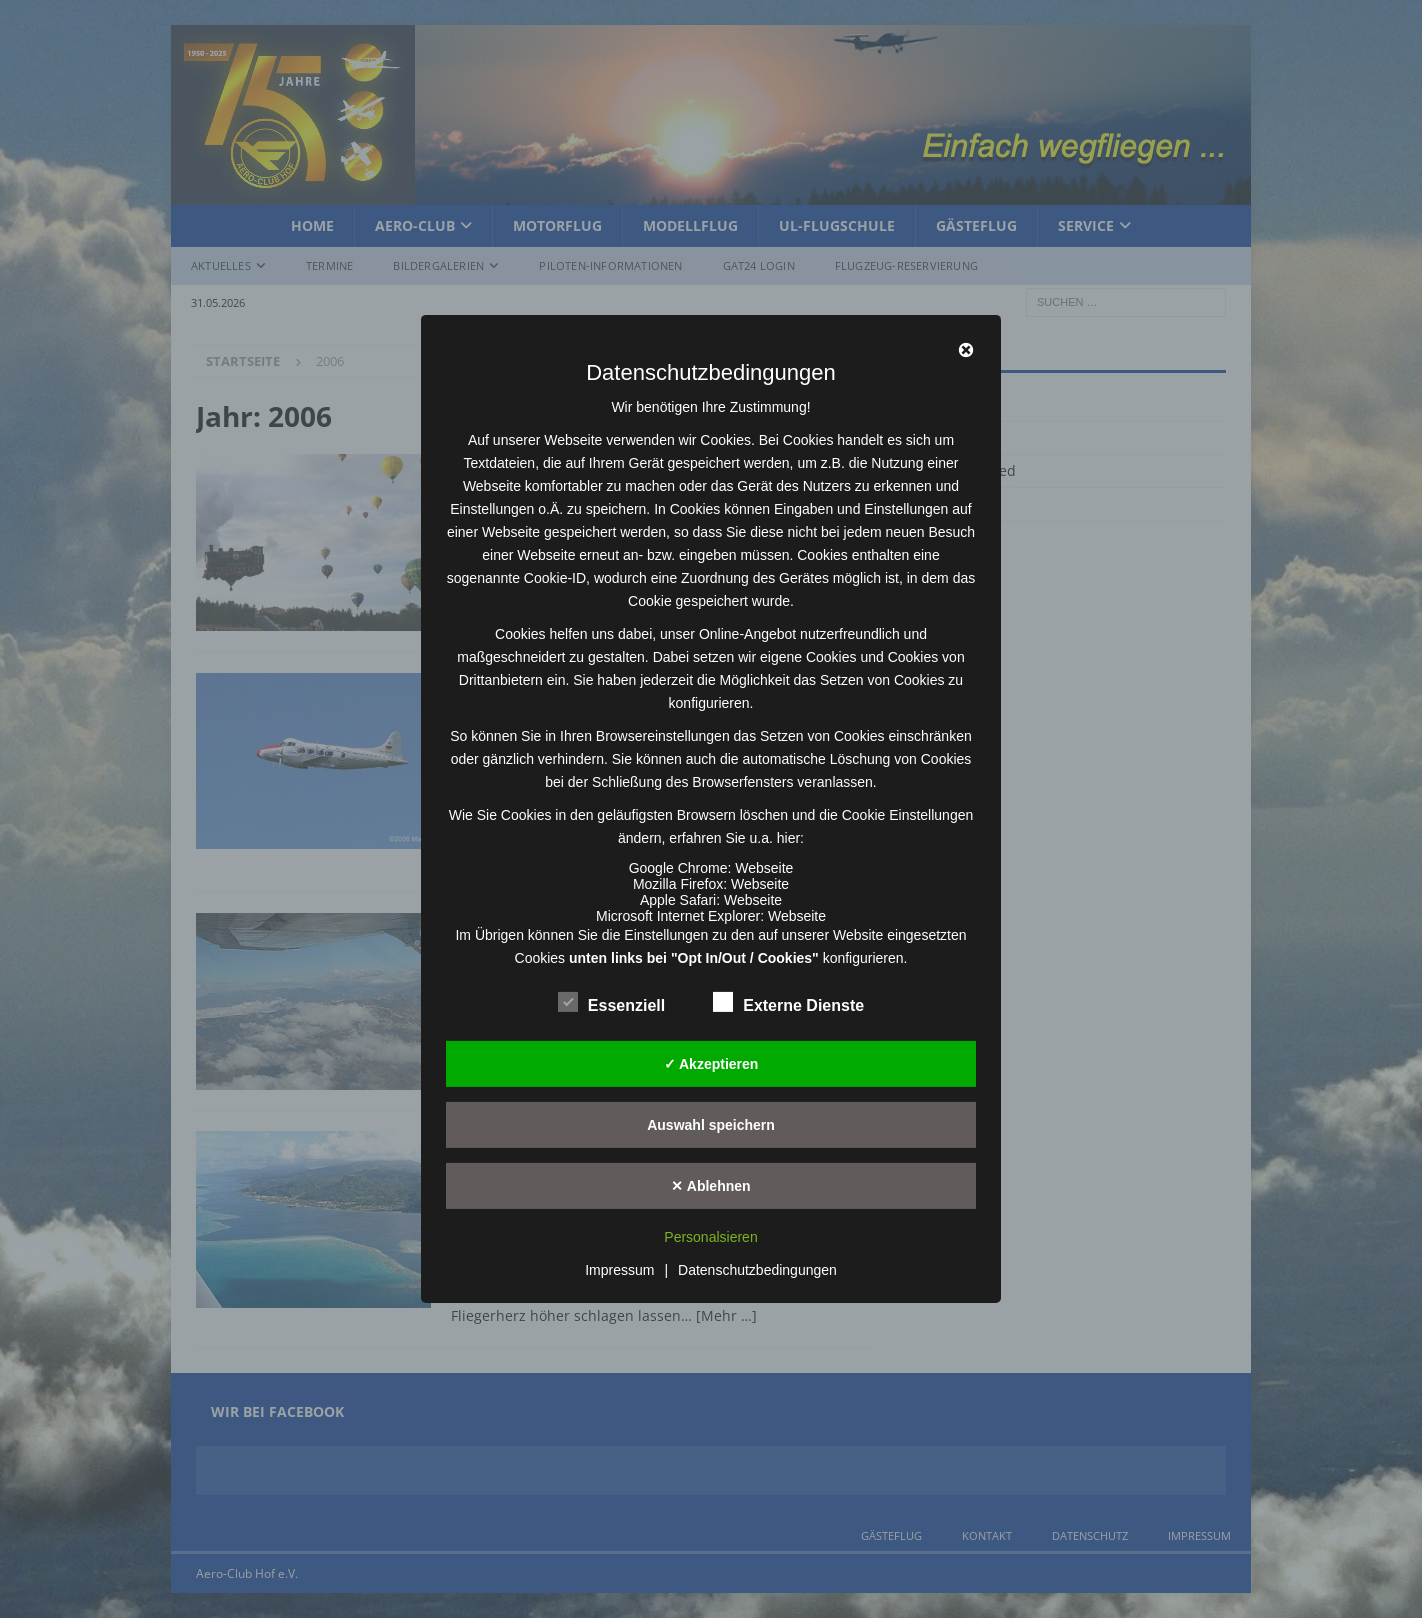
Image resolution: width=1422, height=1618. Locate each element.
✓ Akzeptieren (711, 1063)
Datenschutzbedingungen (757, 1270)
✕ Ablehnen (710, 1185)
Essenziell (611, 1003)
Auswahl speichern (711, 1124)
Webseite (764, 868)
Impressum (619, 1270)
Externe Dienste (788, 1003)
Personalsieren (710, 1237)
